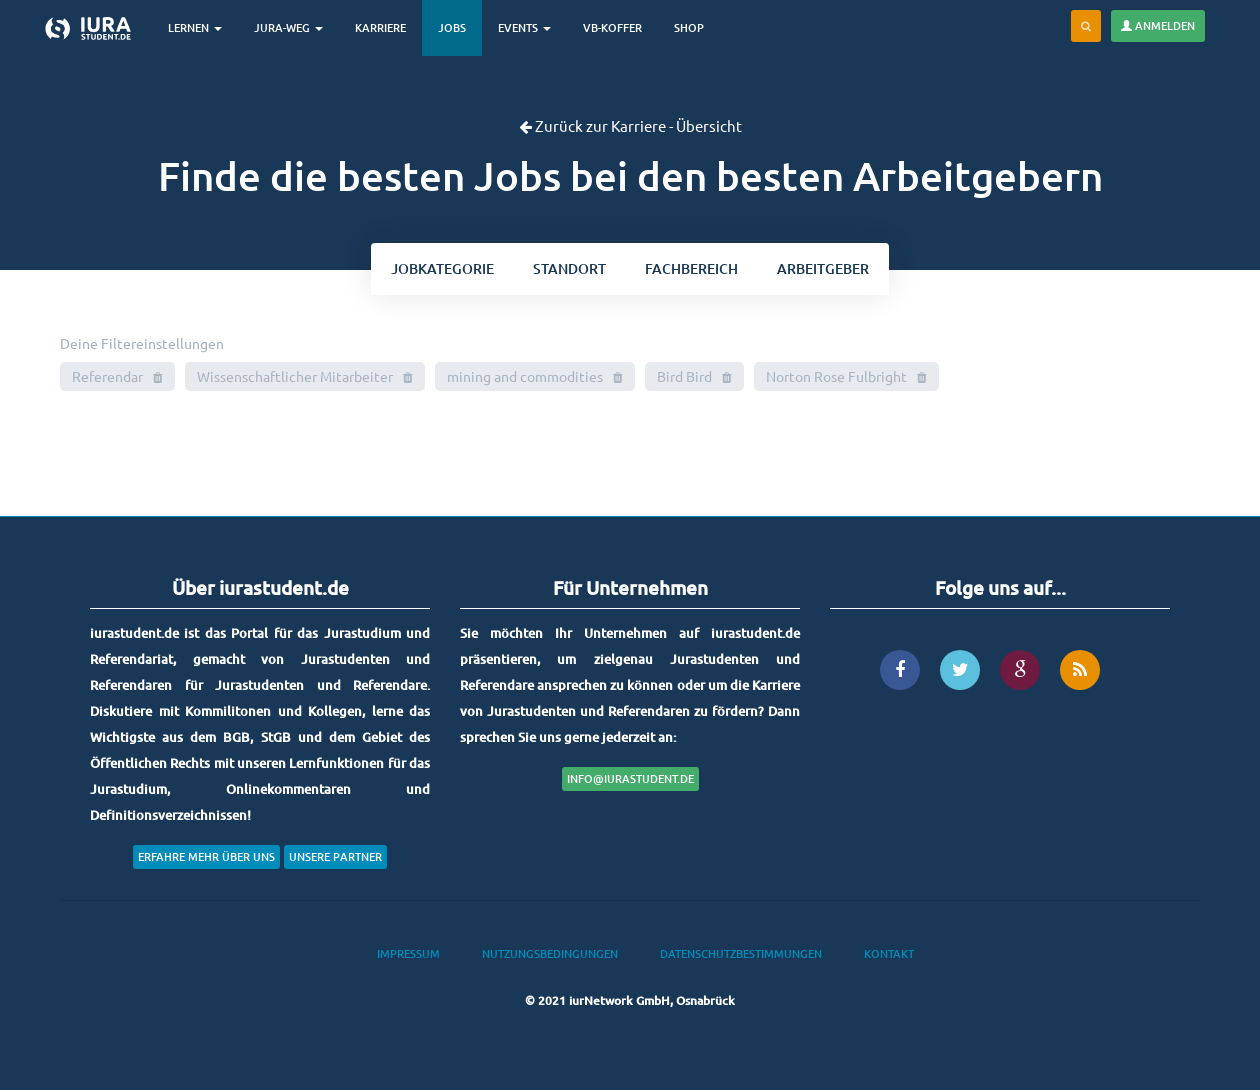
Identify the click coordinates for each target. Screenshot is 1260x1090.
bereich (691, 268)
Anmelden (1158, 25)
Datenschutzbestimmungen (741, 953)
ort (569, 268)
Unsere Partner (335, 856)
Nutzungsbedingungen (550, 953)
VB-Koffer (612, 27)
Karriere (380, 27)
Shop (689, 27)
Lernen (195, 27)
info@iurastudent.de (630, 778)
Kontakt (889, 953)
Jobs (452, 27)
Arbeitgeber (823, 268)
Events (524, 27)
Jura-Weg (288, 27)
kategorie (442, 268)
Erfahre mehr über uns (206, 856)
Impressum (408, 953)
